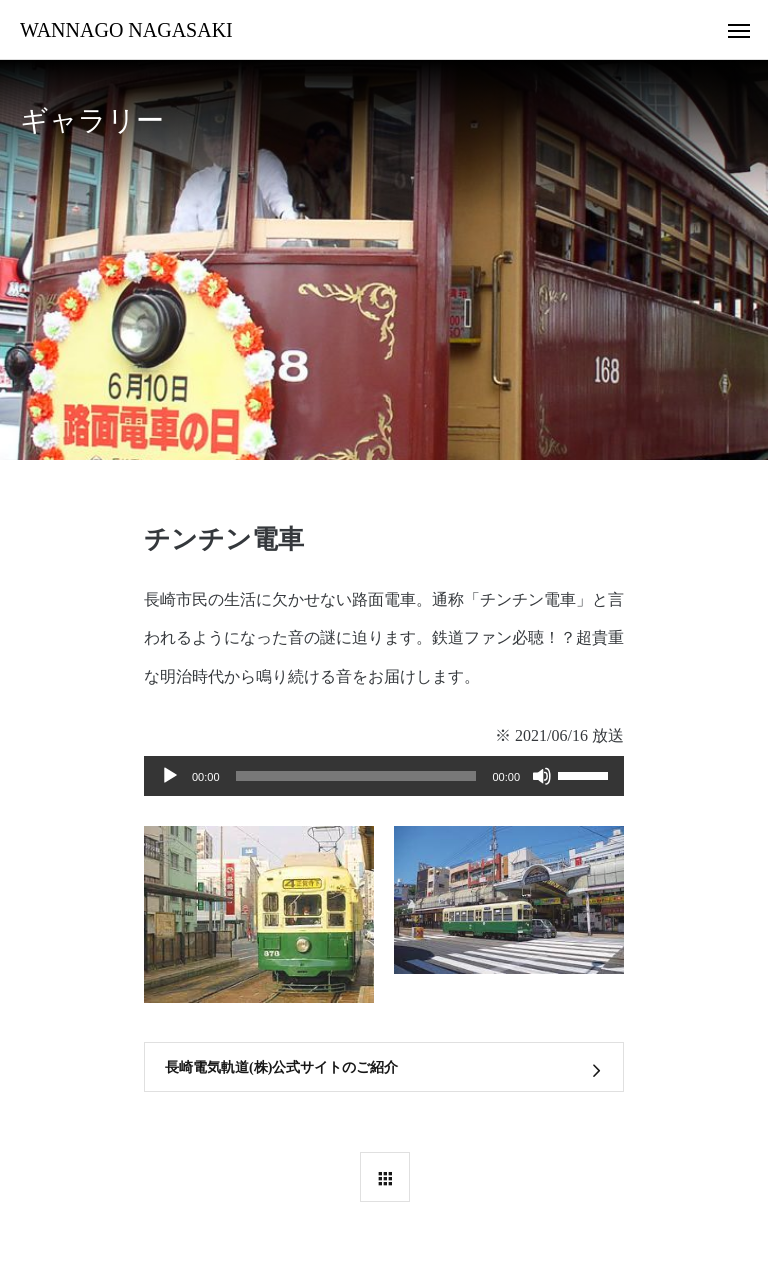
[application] (384, 776)
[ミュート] (542, 776)
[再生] (170, 776)
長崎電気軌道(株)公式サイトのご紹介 (281, 1067)
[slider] (356, 776)
